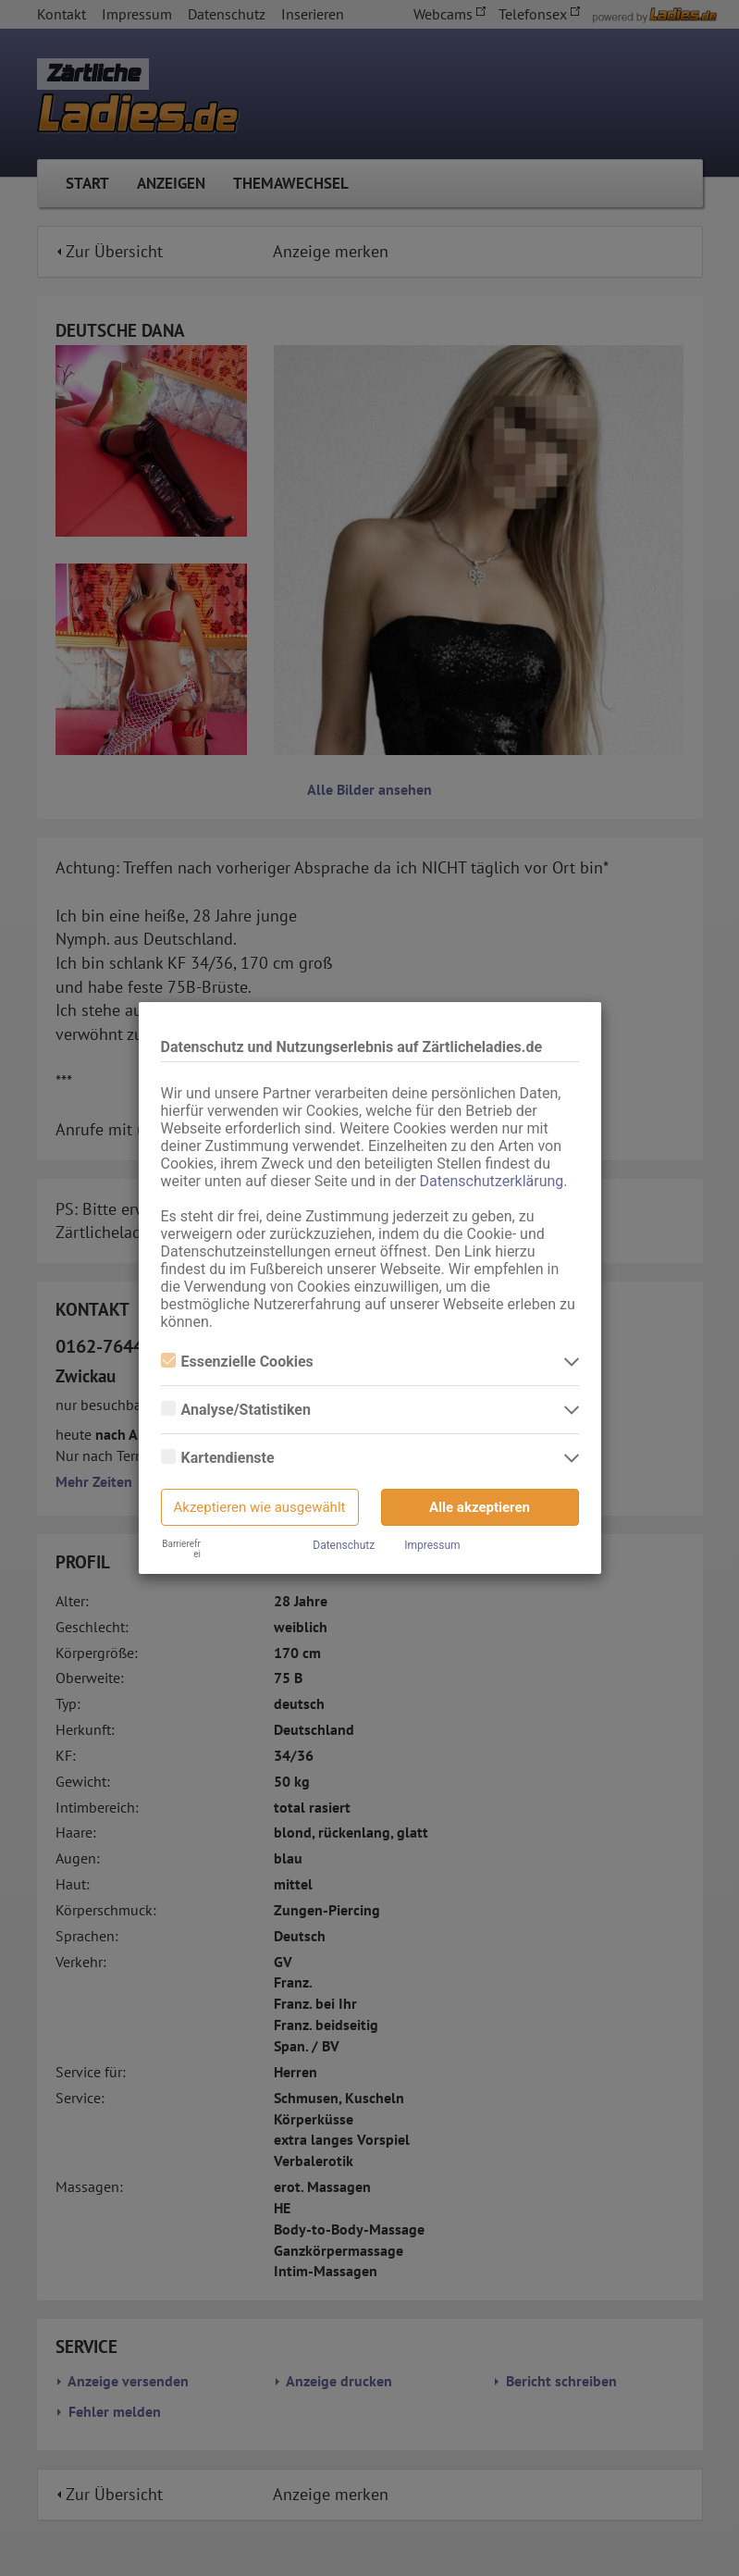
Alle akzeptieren (479, 1507)
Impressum (432, 1545)
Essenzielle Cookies (237, 1361)
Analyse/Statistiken (236, 1409)
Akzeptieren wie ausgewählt (260, 1507)
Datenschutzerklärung (492, 1181)
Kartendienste (218, 1458)
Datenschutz (344, 1545)
